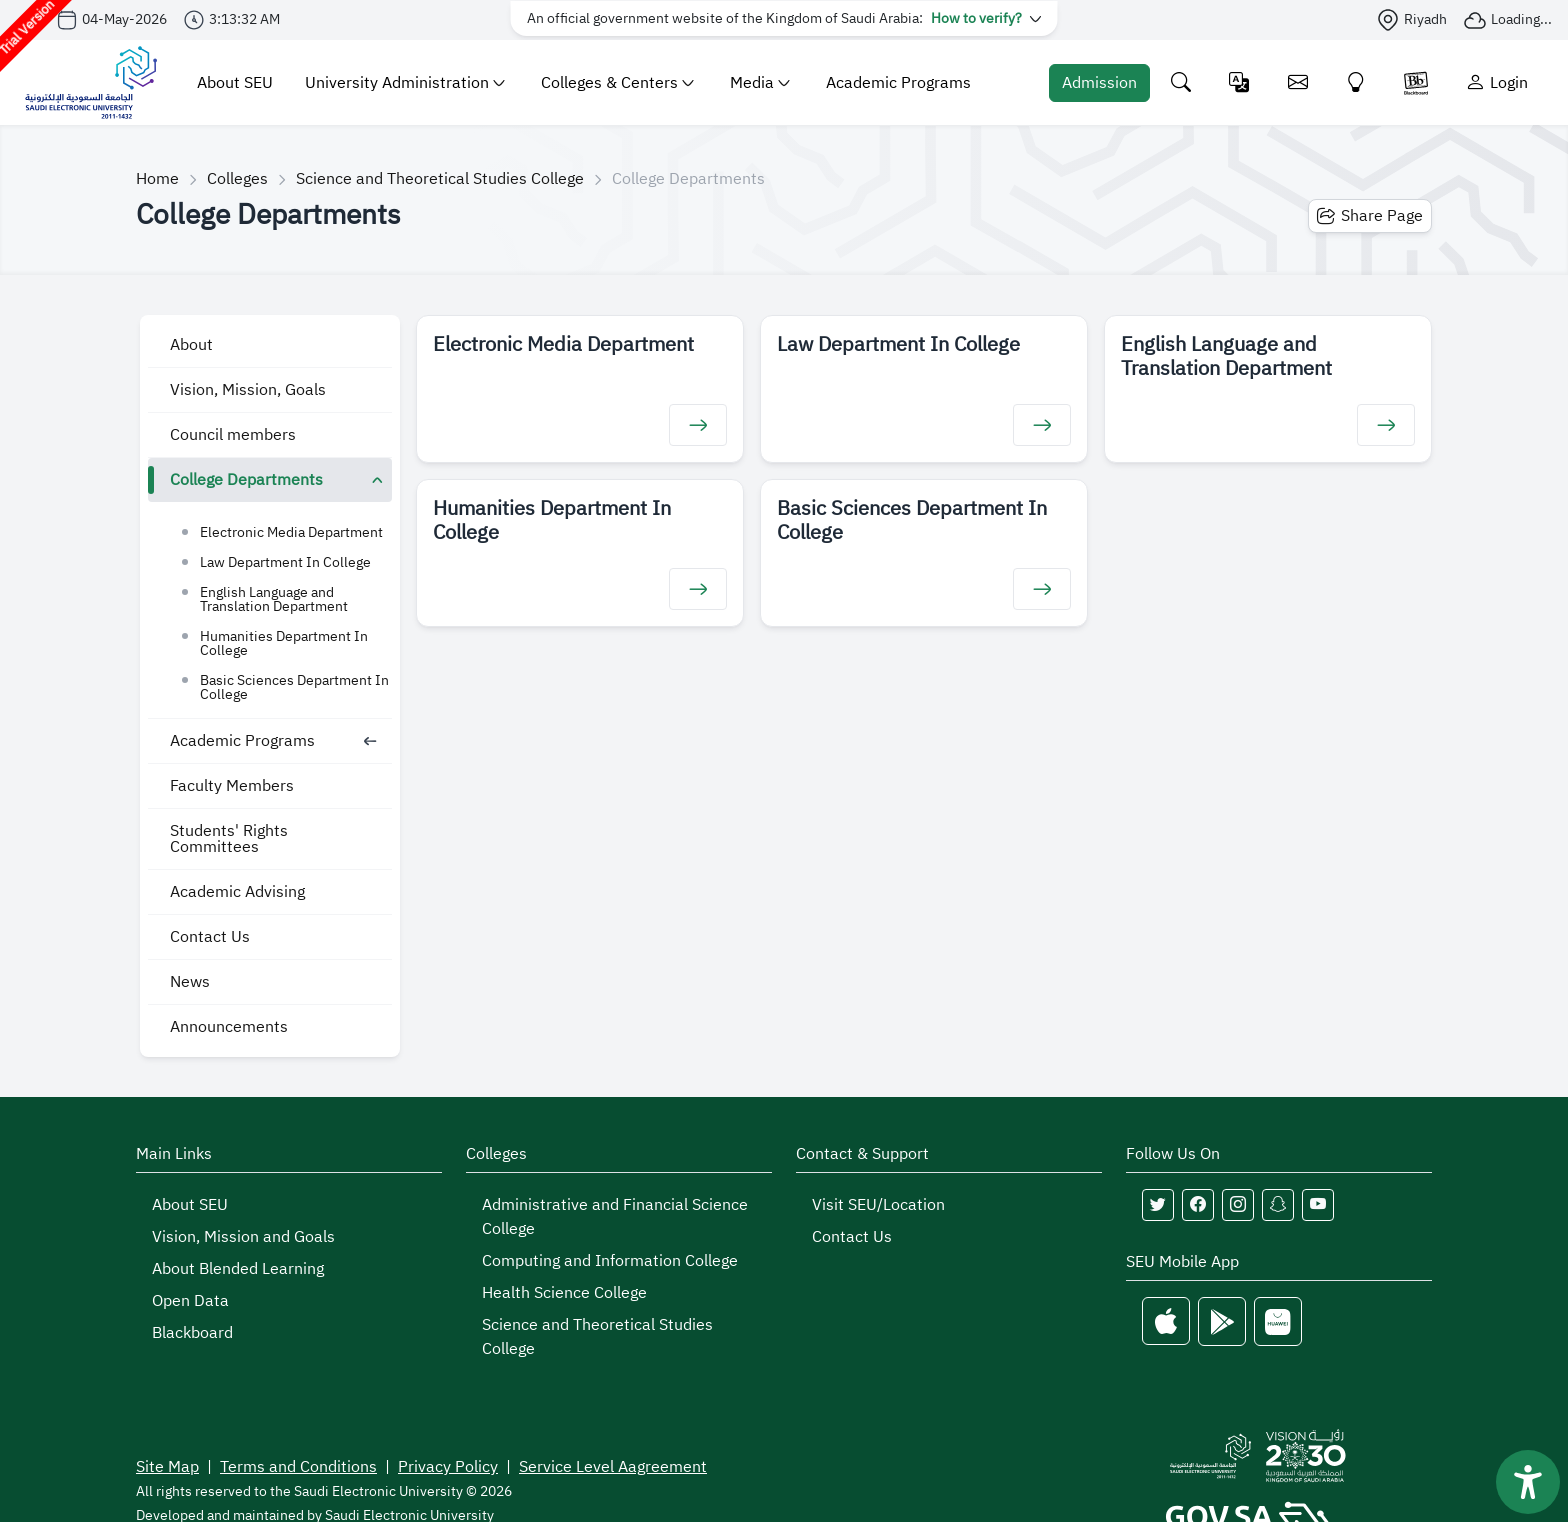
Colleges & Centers (617, 83)
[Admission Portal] (1099, 83)
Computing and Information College (610, 1261)
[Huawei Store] (1278, 1321)
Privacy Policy (448, 1467)
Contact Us (210, 937)
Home (157, 179)
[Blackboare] (1416, 82)
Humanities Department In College (284, 643)
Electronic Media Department (291, 532)
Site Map (167, 1467)
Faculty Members (232, 786)
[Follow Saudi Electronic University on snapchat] (1278, 1205)
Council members (233, 435)
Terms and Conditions (298, 1467)
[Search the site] (1181, 82)
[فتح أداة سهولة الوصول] (1528, 1482)
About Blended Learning (238, 1269)
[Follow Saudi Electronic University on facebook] (1198, 1205)
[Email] (1298, 82)
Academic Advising (237, 892)
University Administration (405, 83)
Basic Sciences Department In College (294, 687)
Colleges (237, 179)
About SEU (235, 83)
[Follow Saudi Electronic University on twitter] (1158, 1205)
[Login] (1496, 82)
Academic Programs (898, 83)
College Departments (246, 480)
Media (760, 83)
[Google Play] (1222, 1321)
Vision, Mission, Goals (248, 390)
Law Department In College (285, 562)
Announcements (229, 1027)
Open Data (190, 1301)
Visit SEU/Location (878, 1205)
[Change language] (1239, 82)
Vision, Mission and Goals (243, 1237)
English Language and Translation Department (274, 599)
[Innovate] (1356, 82)
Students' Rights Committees (229, 839)
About (191, 345)
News (190, 982)
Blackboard (192, 1333)
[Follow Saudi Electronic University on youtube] (1318, 1205)
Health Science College (564, 1293)
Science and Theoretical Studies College (440, 179)
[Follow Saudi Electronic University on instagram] (1238, 1205)
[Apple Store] (1166, 1321)
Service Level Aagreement (613, 1467)
